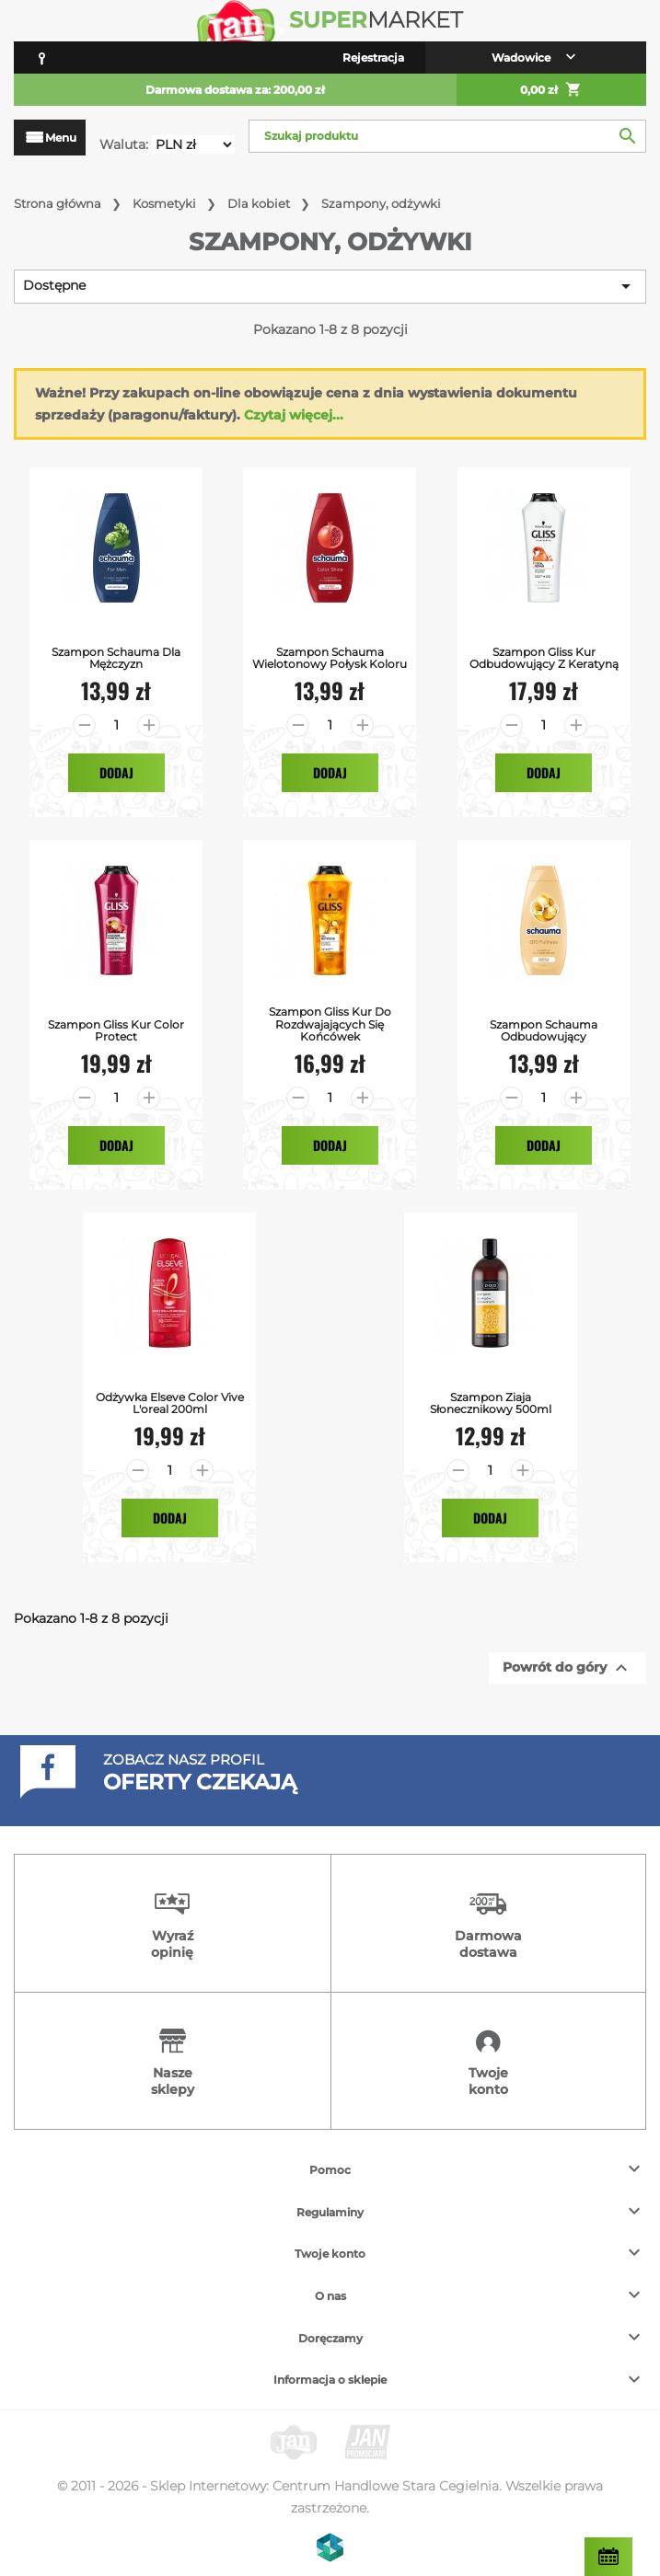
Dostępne (330, 286)
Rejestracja (373, 57)
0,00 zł (551, 90)
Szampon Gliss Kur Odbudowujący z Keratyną (544, 658)
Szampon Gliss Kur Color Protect (116, 1030)
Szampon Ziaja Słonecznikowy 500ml (490, 1403)
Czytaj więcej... (293, 415)
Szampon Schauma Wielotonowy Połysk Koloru (329, 658)
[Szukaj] (447, 136)
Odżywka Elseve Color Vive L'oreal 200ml (170, 1403)
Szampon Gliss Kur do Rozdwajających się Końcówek (330, 1024)
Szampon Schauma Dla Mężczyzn (116, 658)
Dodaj (116, 772)
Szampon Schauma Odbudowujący (543, 1030)
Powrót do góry (567, 1668)
